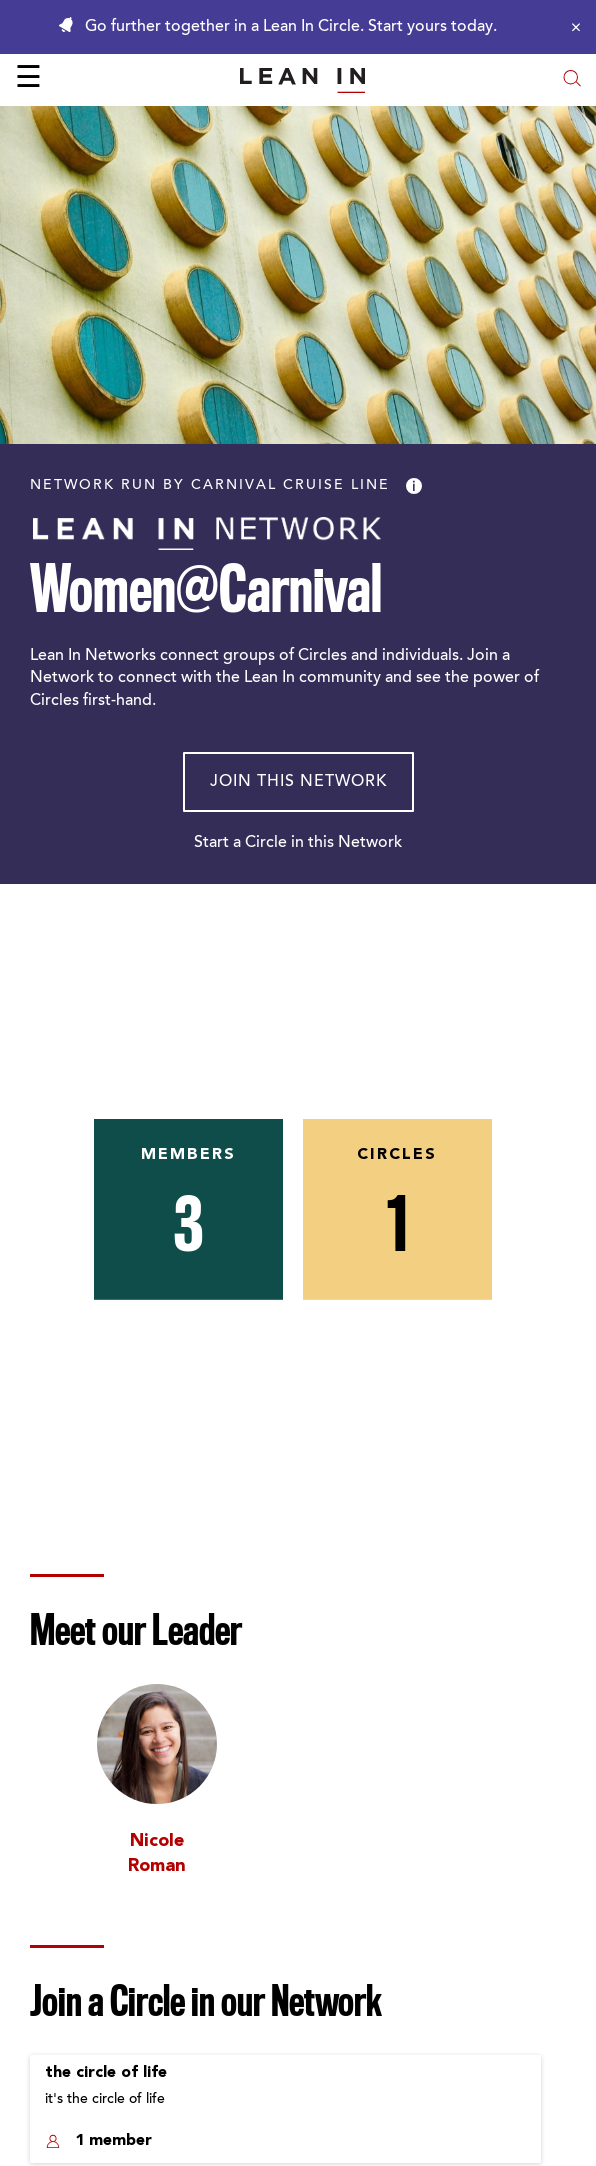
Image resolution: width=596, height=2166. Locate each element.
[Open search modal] (572, 80)
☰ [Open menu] (28, 80)
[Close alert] (571, 27)
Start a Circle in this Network (298, 843)
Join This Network (298, 782)
